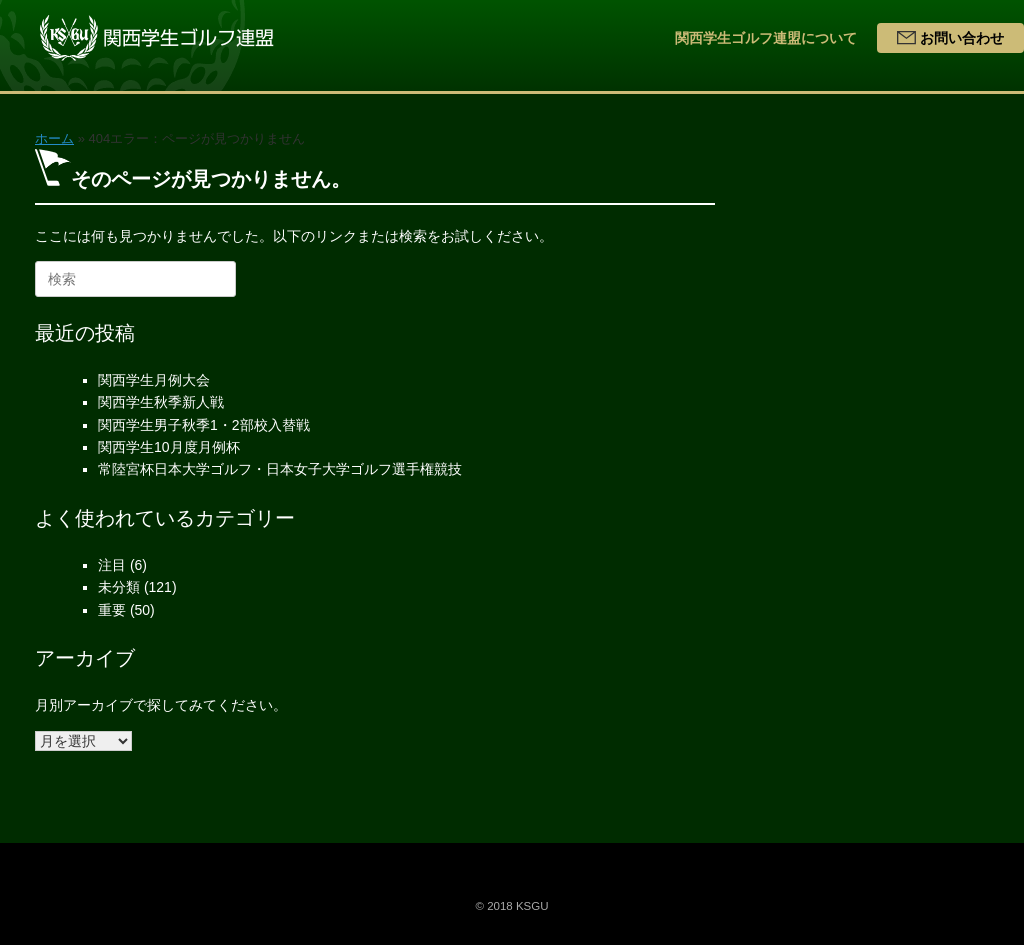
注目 (112, 565)
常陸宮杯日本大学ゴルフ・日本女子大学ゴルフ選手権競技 (280, 469)
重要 (112, 610)
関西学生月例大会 (154, 380)
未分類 (119, 587)
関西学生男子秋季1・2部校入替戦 (204, 425)
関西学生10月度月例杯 (169, 447)
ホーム (54, 138)
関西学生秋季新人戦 (161, 402)
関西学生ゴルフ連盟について (766, 38)
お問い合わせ (950, 38)
